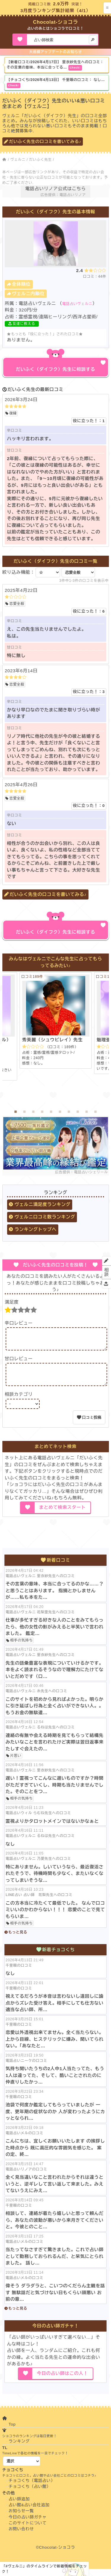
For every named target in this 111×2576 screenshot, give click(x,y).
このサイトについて (27, 2530)
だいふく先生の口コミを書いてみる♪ (45, 141)
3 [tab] (33, 1112)
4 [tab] (42, 1112)
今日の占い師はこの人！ (62, 2380)
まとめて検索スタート (62, 1514)
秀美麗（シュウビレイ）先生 (52, 1039)
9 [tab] (87, 1112)
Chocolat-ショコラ (55, 22)
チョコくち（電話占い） (32, 2488)
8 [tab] (78, 1112)
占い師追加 (19, 2506)
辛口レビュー (19, 1323)
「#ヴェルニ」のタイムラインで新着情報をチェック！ (44, 2569)
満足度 (12, 1301)
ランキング (19, 2448)
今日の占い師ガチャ (27, 2524)
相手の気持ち (21, 1648)
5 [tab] (51, 1112)
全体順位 (21, 284)
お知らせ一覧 (21, 2518)
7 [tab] (69, 1112)
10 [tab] (96, 1112)
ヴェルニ (17, 160)
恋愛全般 (16, 604)
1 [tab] (16, 1112)
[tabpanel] (56, 1020)
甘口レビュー (19, 1362)
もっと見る (17, 1939)
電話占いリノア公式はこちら (55, 188)
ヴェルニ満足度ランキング (42, 1204)
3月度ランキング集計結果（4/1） (55, 10)
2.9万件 (61, 3)
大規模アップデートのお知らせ (55, 52)
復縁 (13, 413)
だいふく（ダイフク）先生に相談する (55, 369)
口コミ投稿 (91, 1424)
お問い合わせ (21, 2536)
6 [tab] (60, 1112)
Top (12, 2431)
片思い (15, 1763)
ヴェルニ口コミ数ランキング (45, 1216)
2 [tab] (25, 1112)
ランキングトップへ (36, 1229)
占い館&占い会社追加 (29, 2512)
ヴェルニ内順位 (28, 293)
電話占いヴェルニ (77, 304)
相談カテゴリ (19, 1401)
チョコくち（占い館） (30, 2493)
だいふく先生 (40, 160)
